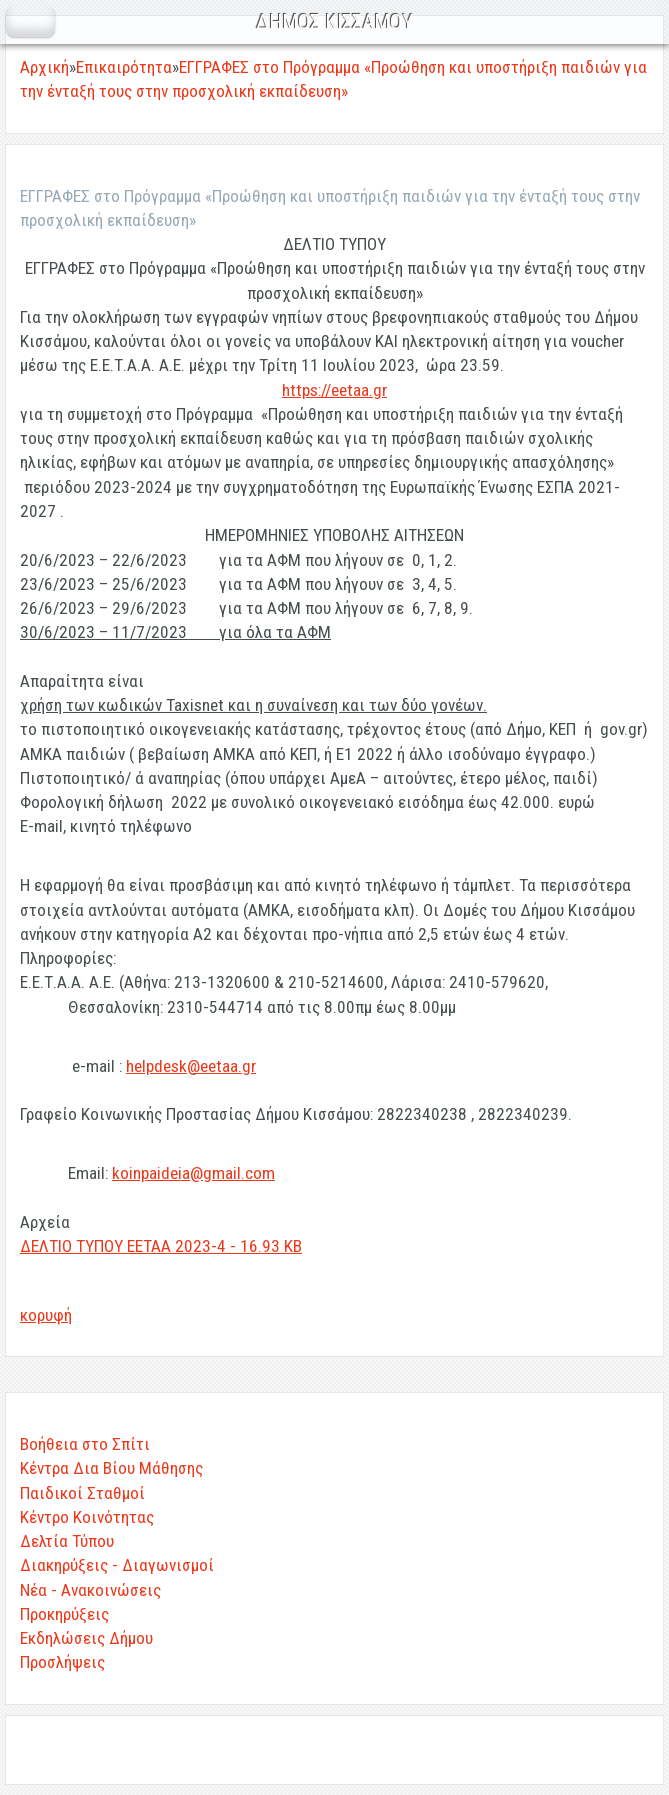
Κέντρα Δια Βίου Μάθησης (111, 1468)
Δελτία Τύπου (67, 1541)
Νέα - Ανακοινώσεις (90, 1590)
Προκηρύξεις (64, 1614)
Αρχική (44, 67)
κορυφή (46, 1315)
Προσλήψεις (62, 1662)
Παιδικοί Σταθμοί (82, 1493)
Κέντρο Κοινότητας (87, 1517)
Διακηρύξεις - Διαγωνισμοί (117, 1565)
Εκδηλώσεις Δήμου (86, 1638)
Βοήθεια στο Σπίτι (85, 1444)
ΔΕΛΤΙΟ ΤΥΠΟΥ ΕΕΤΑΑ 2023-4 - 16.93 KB (161, 1246)
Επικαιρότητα (124, 67)
